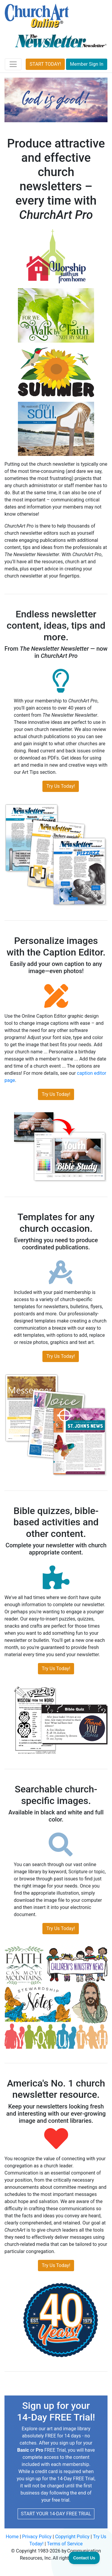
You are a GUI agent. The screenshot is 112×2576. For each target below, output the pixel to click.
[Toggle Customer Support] (84, 2558)
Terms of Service (65, 2544)
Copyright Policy (72, 2536)
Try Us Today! (60, 786)
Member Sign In (86, 64)
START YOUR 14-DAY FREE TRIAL (56, 2514)
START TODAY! (45, 64)
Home (12, 2536)
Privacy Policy (37, 2536)
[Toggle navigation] (13, 64)
